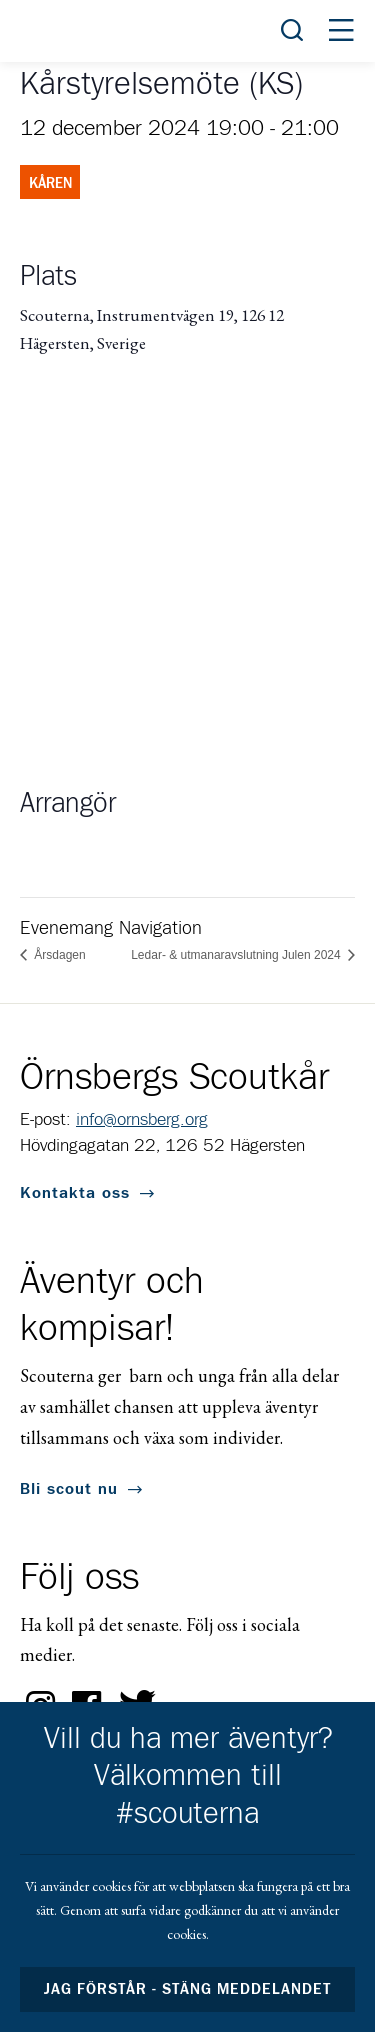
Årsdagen (58, 955)
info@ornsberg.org (142, 1120)
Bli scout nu (69, 1489)
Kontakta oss (75, 1193)
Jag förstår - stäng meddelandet (188, 1989)
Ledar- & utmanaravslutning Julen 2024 (237, 955)
